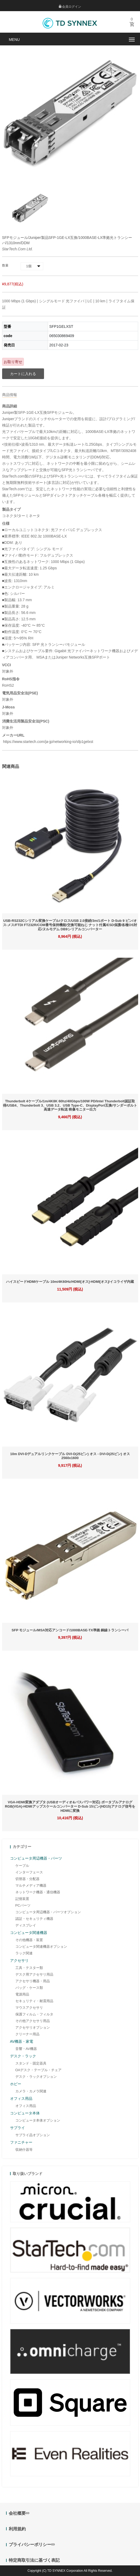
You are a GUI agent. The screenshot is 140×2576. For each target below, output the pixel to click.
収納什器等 (24, 2150)
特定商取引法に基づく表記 (34, 2560)
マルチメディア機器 (30, 1885)
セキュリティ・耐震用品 (34, 2001)
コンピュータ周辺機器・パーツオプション (48, 1912)
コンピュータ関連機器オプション (41, 1947)
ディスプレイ (25, 1925)
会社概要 (19, 2513)
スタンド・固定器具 (30, 2063)
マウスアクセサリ (29, 2008)
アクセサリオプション (32, 2027)
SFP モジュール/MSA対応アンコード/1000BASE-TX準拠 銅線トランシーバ (70, 1630)
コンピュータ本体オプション (37, 2120)
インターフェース (29, 1872)
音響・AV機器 (26, 2049)
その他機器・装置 (29, 1940)
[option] (30, 208)
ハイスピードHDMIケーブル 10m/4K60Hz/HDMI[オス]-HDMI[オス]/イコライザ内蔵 (70, 1282)
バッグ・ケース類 (29, 1988)
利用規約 (17, 2529)
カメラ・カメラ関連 (30, 2091)
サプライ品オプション (32, 2135)
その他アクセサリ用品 (32, 2021)
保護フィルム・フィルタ (34, 2014)
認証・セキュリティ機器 (34, 1919)
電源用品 (22, 1994)
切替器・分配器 (27, 1879)
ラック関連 (24, 1953)
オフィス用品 (25, 2106)
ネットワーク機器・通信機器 (37, 1892)
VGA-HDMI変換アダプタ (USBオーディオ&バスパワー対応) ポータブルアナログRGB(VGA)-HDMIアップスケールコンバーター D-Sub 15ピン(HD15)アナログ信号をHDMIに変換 (70, 1806)
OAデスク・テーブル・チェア (38, 2070)
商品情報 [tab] (9, 395)
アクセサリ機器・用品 (32, 1981)
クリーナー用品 (27, 2034)
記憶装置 (22, 1899)
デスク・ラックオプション (36, 2077)
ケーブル (22, 1866)
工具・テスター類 (29, 1968)
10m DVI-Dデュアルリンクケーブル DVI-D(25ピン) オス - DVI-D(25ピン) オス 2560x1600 (70, 1456)
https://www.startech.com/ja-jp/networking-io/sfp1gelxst (47, 741)
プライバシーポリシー (32, 2544)
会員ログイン (70, 6)
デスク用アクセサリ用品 (34, 1974)
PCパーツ (22, 1905)
